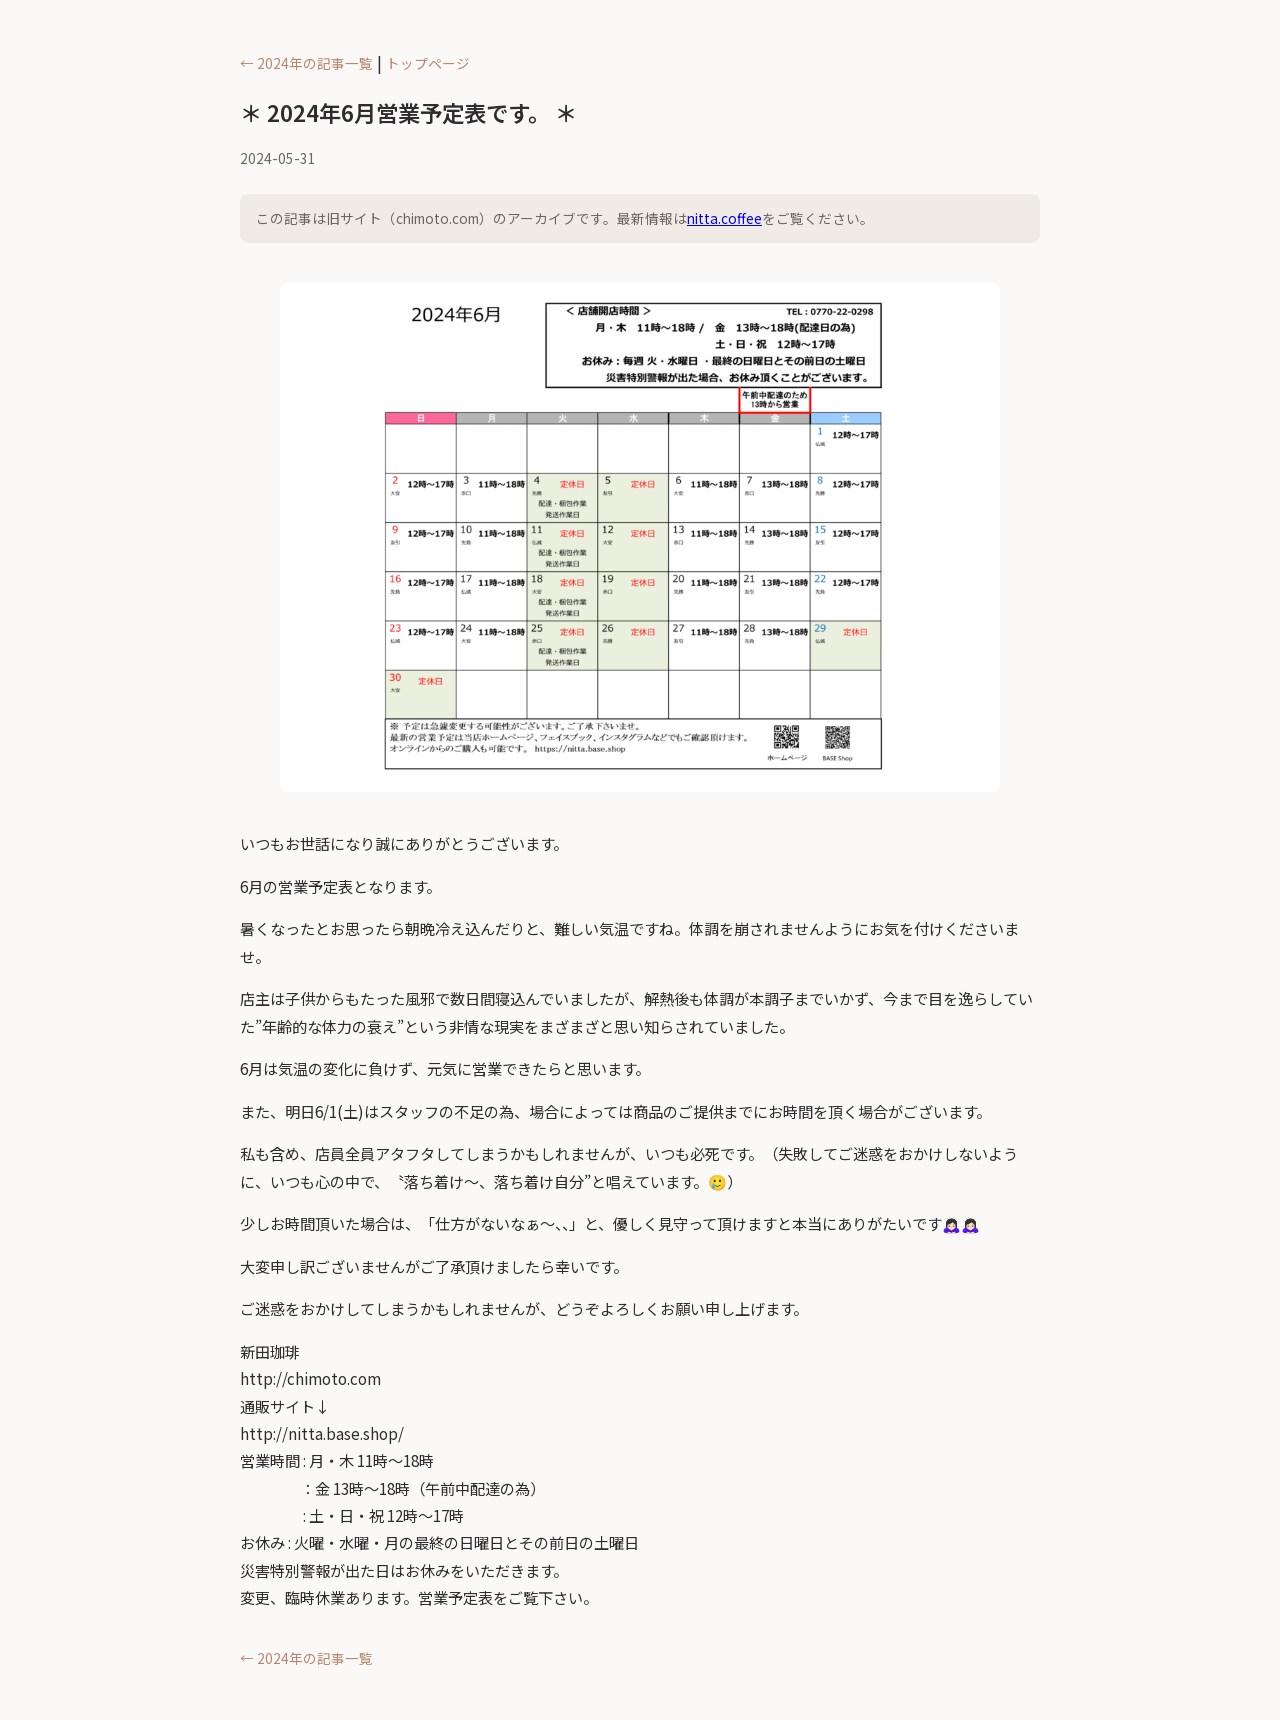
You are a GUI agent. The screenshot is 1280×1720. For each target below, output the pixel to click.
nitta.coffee (724, 218)
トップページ (428, 63)
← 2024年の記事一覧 (306, 63)
